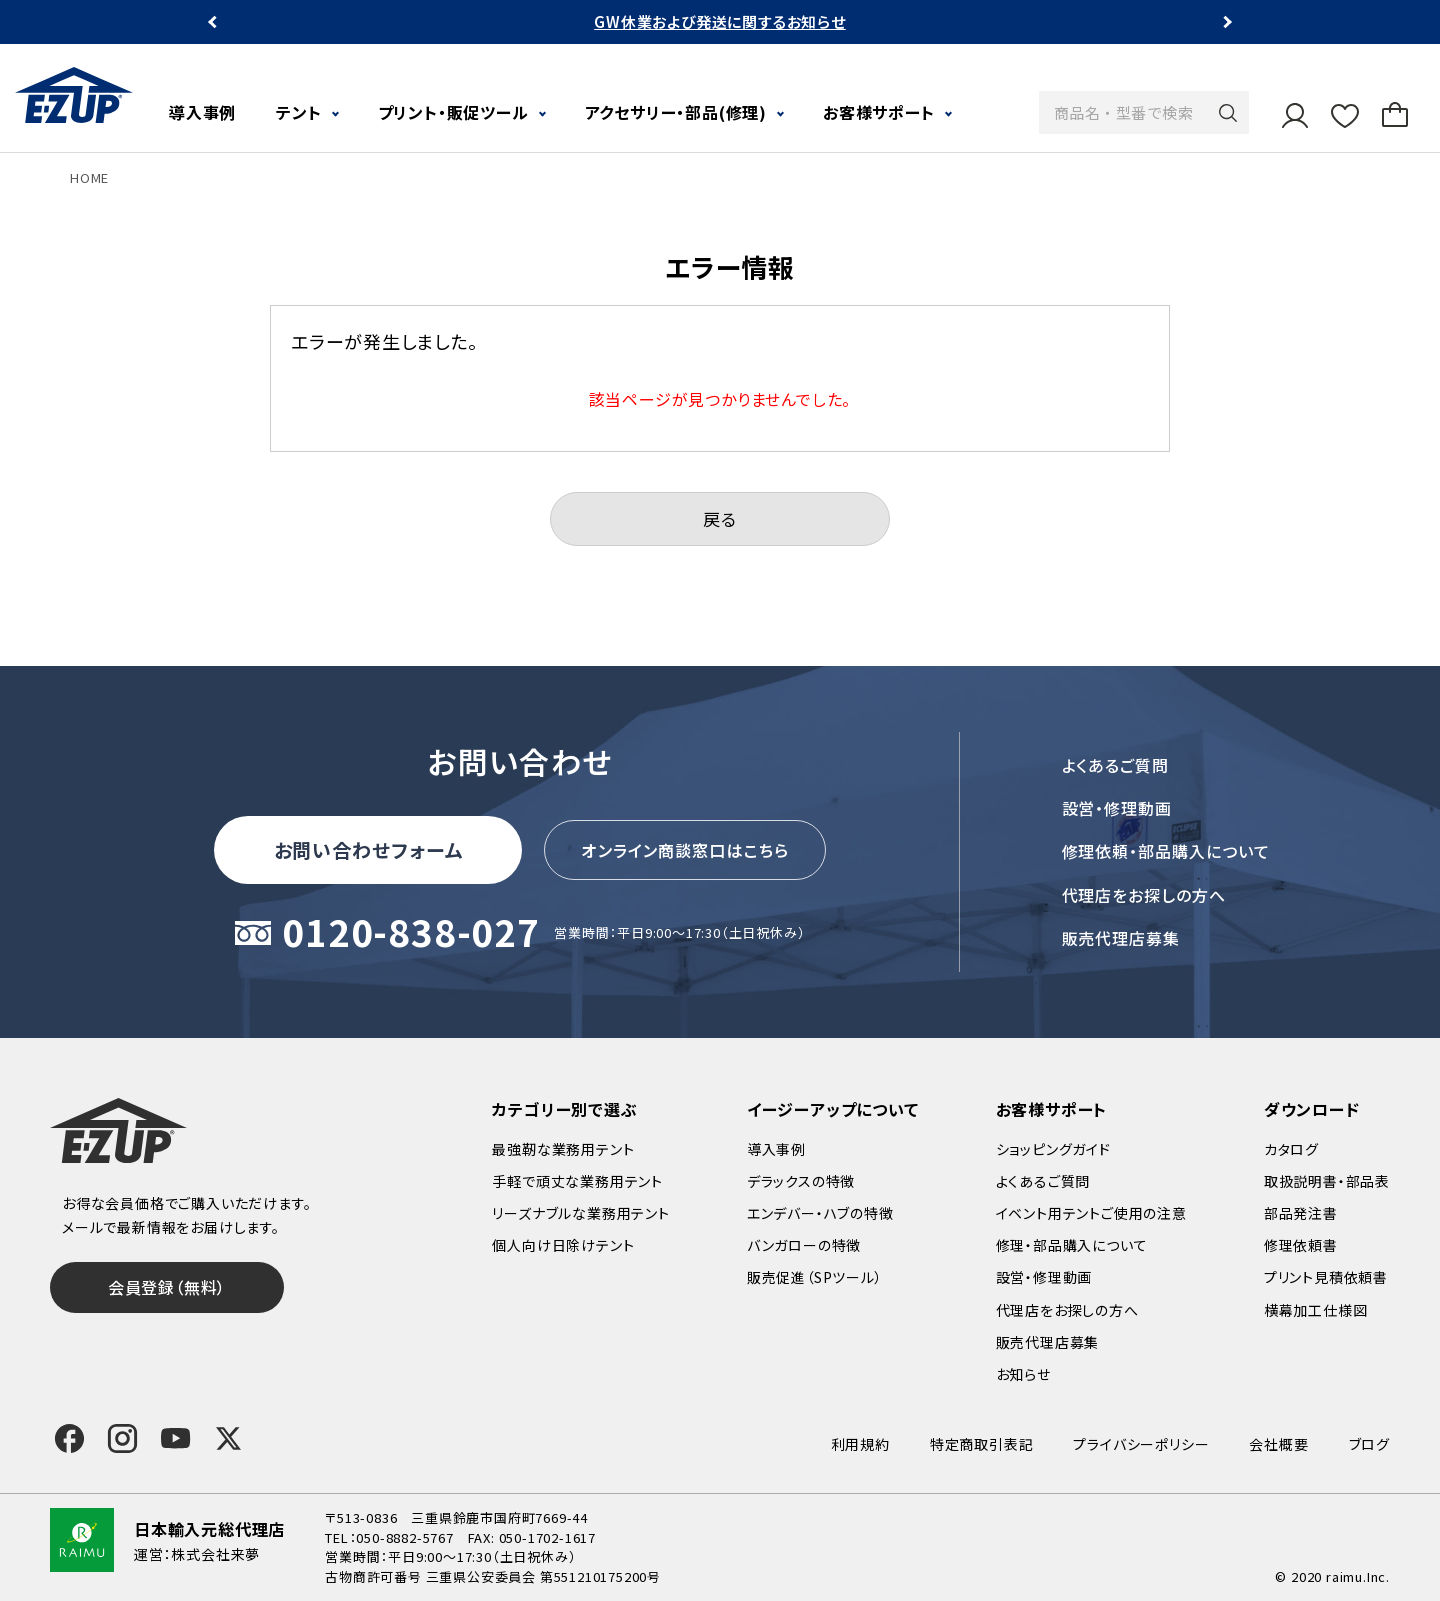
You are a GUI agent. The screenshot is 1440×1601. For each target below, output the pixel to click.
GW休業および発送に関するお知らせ (720, 21)
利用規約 (860, 1444)
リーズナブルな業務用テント (580, 1213)
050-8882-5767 (404, 1537)
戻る (720, 518)
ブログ (1369, 1444)
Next (1225, 22)
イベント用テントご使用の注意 (1091, 1213)
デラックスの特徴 (801, 1181)
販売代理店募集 (1121, 938)
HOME (89, 177)
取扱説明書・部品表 (1327, 1181)
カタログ (1291, 1149)
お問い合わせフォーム (369, 849)
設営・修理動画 (1117, 808)
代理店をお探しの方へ (1144, 895)
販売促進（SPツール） (815, 1277)
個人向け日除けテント (563, 1245)
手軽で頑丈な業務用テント (577, 1181)
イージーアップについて (833, 1109)
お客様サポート (879, 112)
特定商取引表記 (982, 1444)
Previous (214, 22)
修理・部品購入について (1072, 1245)
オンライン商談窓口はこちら (685, 850)
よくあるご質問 (1116, 765)
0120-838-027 (411, 933)
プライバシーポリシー (1141, 1444)
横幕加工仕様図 (1316, 1310)
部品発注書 (1301, 1213)
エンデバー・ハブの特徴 (820, 1213)
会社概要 (1278, 1444)
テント (298, 112)
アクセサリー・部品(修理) (676, 112)
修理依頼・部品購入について (1166, 851)
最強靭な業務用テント (563, 1149)
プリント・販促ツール (453, 112)
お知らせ (1023, 1374)
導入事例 (202, 112)
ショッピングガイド (1053, 1149)
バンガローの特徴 (804, 1245)
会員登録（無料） (167, 1287)
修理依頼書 (1301, 1245)
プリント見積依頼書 (1326, 1277)
